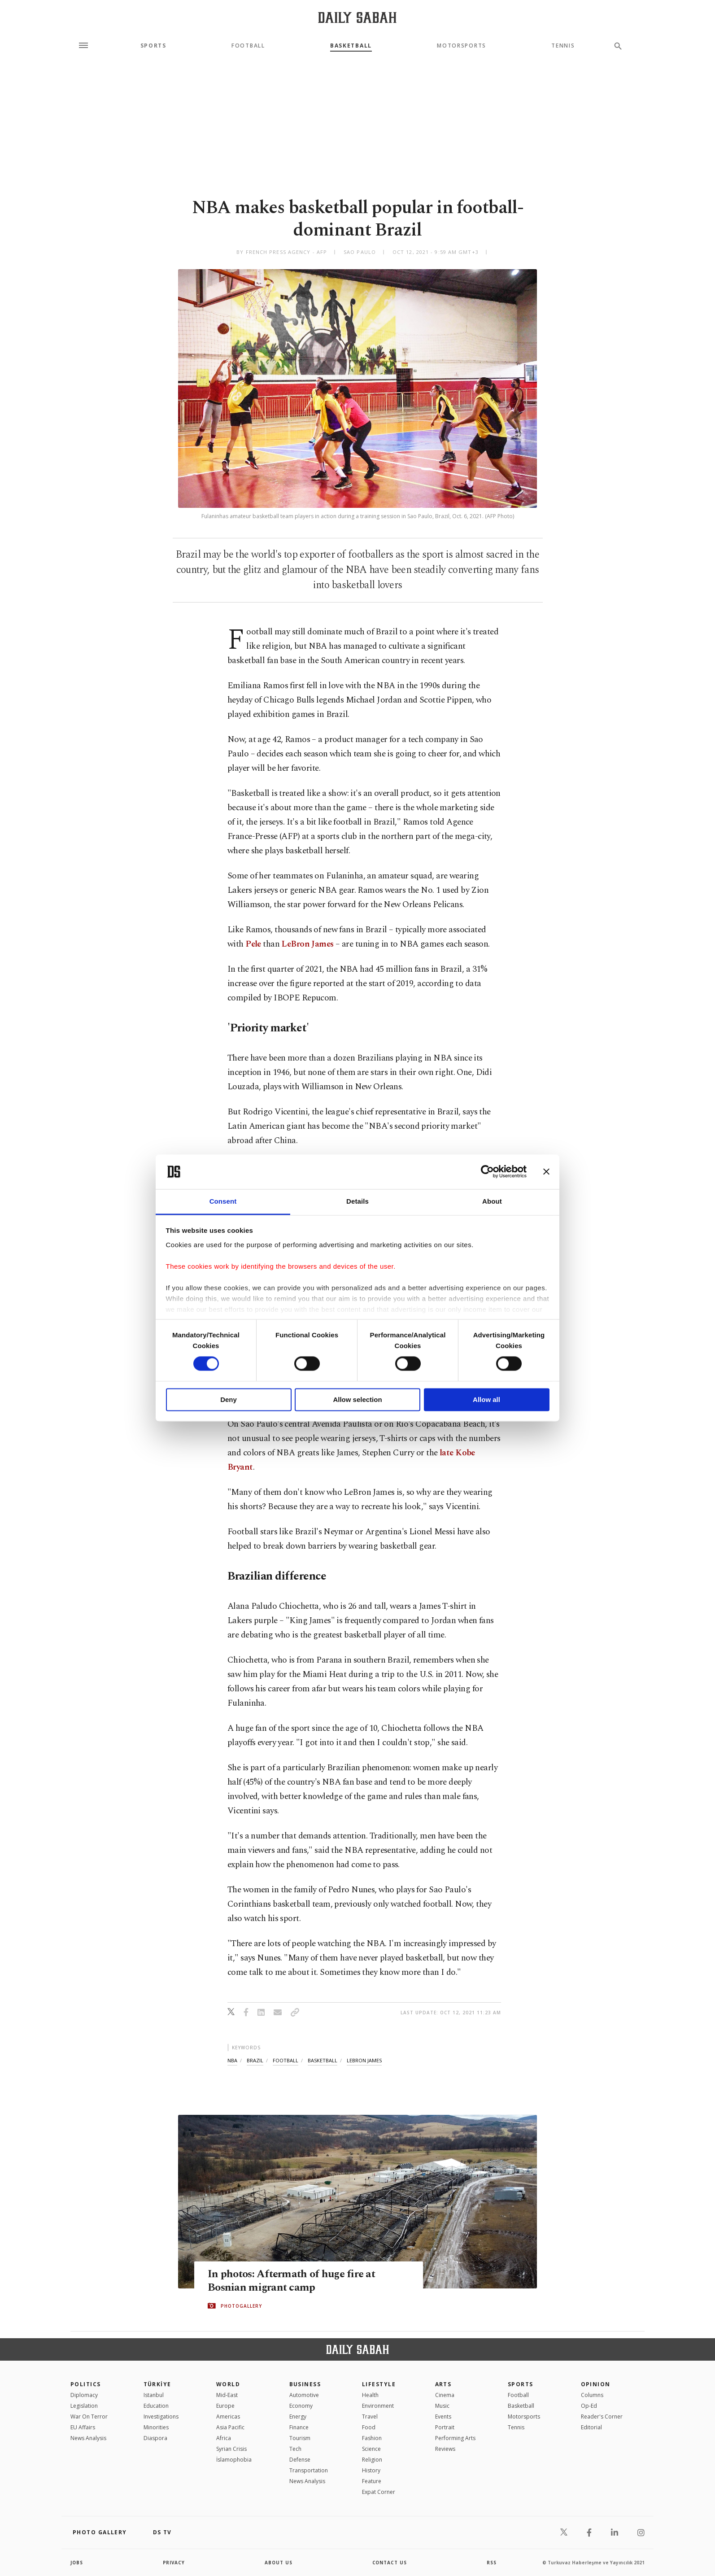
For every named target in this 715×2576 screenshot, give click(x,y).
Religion (372, 2459)
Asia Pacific (230, 2427)
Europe (225, 2406)
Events (443, 2416)
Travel (370, 2416)
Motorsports (461, 45)
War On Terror (89, 2416)
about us (279, 2562)
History (371, 2470)
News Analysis (88, 2438)
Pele (253, 944)
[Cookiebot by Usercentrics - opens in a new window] (487, 1172)
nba (232, 2060)
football (285, 2060)
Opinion (595, 2384)
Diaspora (155, 2438)
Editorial (591, 2427)
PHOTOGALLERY (241, 2306)
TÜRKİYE (157, 2384)
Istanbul (154, 2395)
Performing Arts (455, 2438)
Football (248, 45)
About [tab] (492, 1201)
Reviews (445, 2449)
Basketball (351, 45)
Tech (295, 2449)
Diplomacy (84, 2395)
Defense (299, 2459)
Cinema (444, 2395)
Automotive (304, 2395)
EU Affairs (82, 2427)
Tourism (299, 2438)
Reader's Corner (602, 2416)
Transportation (308, 2470)
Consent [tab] (223, 1201)
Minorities (156, 2427)
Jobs (76, 2562)
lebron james (364, 2060)
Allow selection (357, 1399)
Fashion (372, 2438)
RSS (492, 2562)
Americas (228, 2416)
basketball (322, 2060)
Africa (223, 2438)
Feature (371, 2481)
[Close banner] (546, 1172)
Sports (153, 45)
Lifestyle (379, 2384)
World (228, 2384)
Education (156, 2406)
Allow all (486, 1399)
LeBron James (307, 944)
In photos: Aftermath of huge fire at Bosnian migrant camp (294, 2281)
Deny (228, 1399)
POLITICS (85, 2384)
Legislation (84, 2406)
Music (442, 2406)
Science (371, 2449)
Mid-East (227, 2395)
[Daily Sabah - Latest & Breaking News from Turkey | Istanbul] (357, 17)
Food (368, 2427)
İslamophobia (234, 2459)
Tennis (563, 45)
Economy (301, 2406)
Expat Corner (378, 2492)
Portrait (444, 2427)
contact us (390, 2562)
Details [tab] (357, 1201)
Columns (592, 2395)
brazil (255, 2060)
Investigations (161, 2416)
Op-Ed (589, 2406)
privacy (174, 2562)
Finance (299, 2427)
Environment (378, 2406)
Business (305, 2384)
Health (370, 2395)
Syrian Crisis (231, 2449)
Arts (443, 2384)
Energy (297, 2416)
